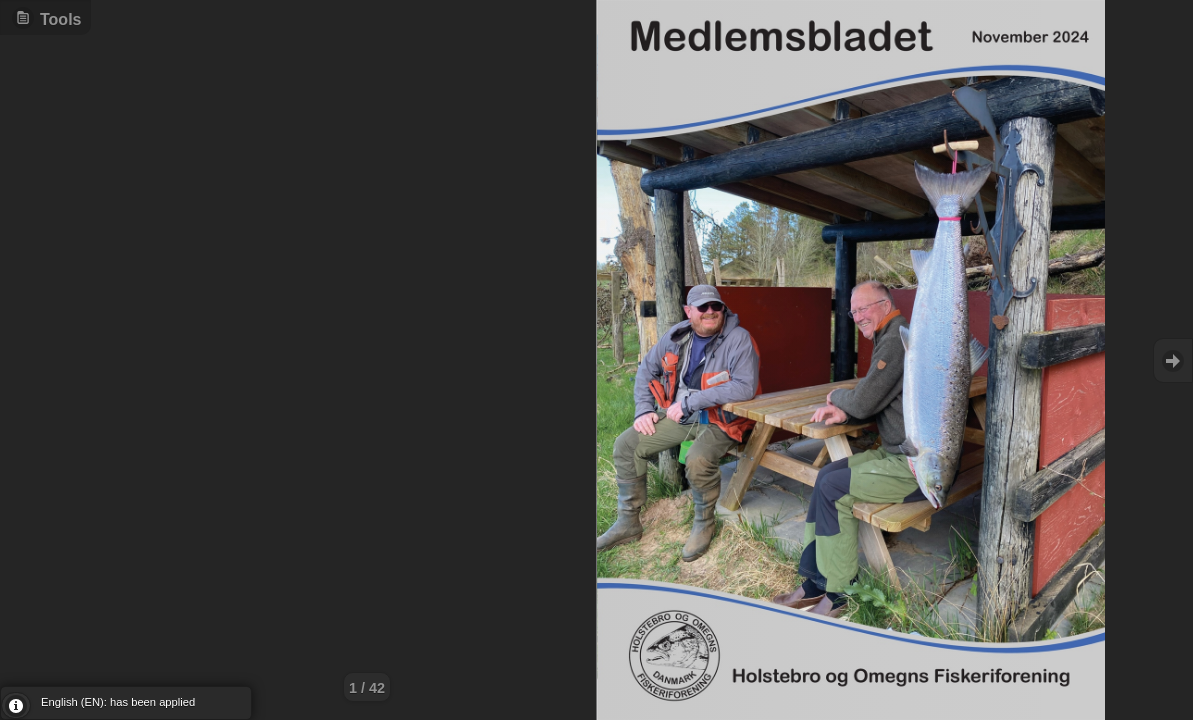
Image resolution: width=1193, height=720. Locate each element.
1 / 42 (367, 688)
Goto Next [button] (1173, 360)
